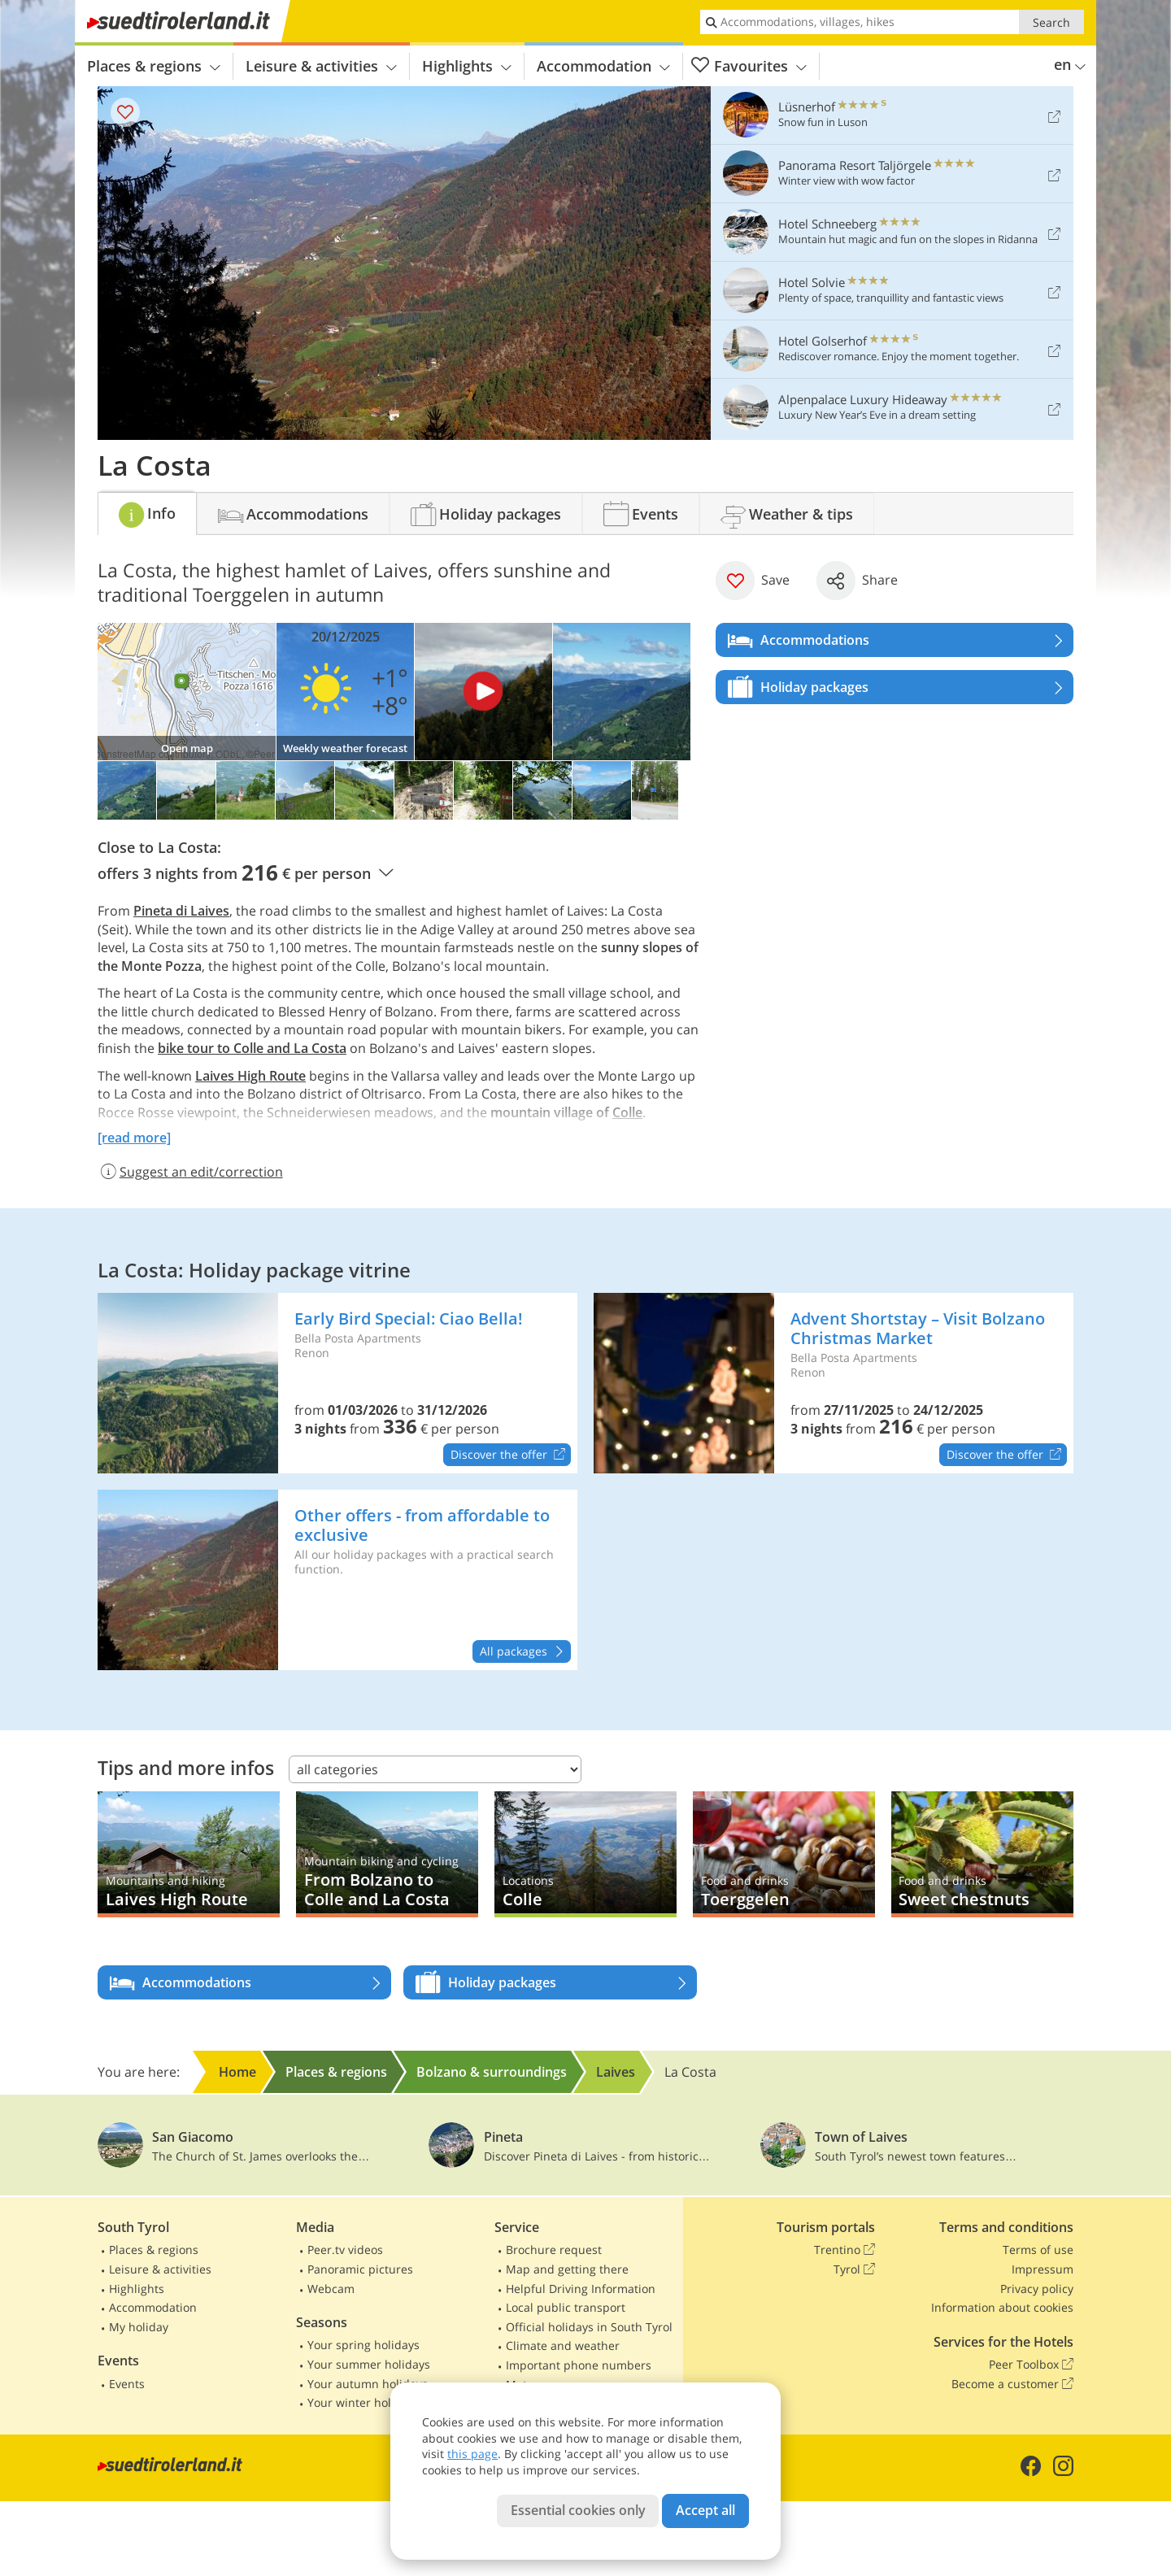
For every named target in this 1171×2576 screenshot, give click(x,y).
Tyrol (854, 2269)
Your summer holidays (368, 2364)
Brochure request (554, 2249)
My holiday (138, 2326)
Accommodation (603, 66)
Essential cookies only (578, 2510)
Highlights (466, 66)
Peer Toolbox (1031, 2364)
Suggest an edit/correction (190, 1172)
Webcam (331, 2288)
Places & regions (153, 66)
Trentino (844, 2250)
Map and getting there (567, 2269)
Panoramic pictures (360, 2269)
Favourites (749, 66)
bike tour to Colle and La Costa (252, 1048)
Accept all (705, 2510)
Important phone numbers (578, 2365)
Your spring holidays (363, 2344)
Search (1051, 22)
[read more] (134, 1138)
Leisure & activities (321, 66)
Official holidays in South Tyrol (589, 2326)
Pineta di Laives (181, 911)
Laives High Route (250, 1076)
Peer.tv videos (345, 2249)
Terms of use (1038, 2249)
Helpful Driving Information (580, 2288)
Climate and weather (563, 2345)
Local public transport (565, 2307)
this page (472, 2453)
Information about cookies (1002, 2307)
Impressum (1042, 2269)
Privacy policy (1036, 2288)
